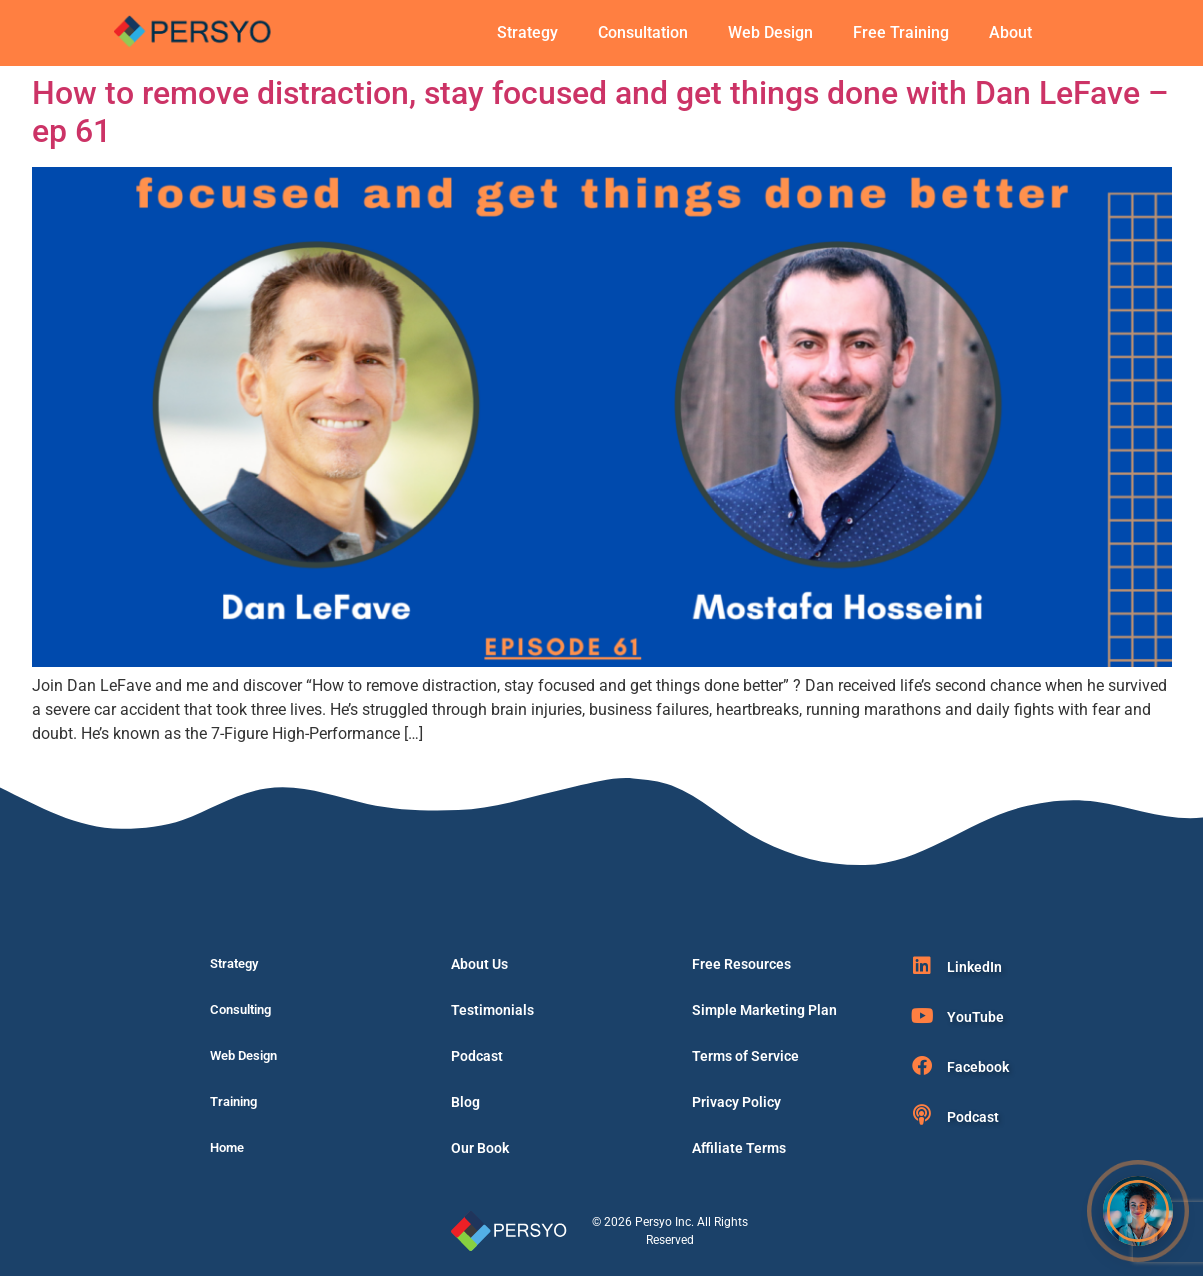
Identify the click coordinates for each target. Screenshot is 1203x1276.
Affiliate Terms (739, 1148)
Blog (465, 1102)
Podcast (477, 1056)
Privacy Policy (736, 1102)
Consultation (643, 32)
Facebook (978, 1067)
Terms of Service (745, 1056)
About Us (479, 964)
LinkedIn (974, 967)
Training (233, 1101)
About (1010, 32)
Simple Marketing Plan (764, 1010)
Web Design (770, 32)
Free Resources (741, 964)
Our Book (480, 1148)
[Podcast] (922, 1115)
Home (227, 1147)
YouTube (975, 1017)
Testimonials (492, 1010)
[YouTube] (922, 1016)
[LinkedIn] (922, 966)
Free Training (901, 32)
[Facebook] (922, 1066)
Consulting (240, 1009)
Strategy (527, 32)
